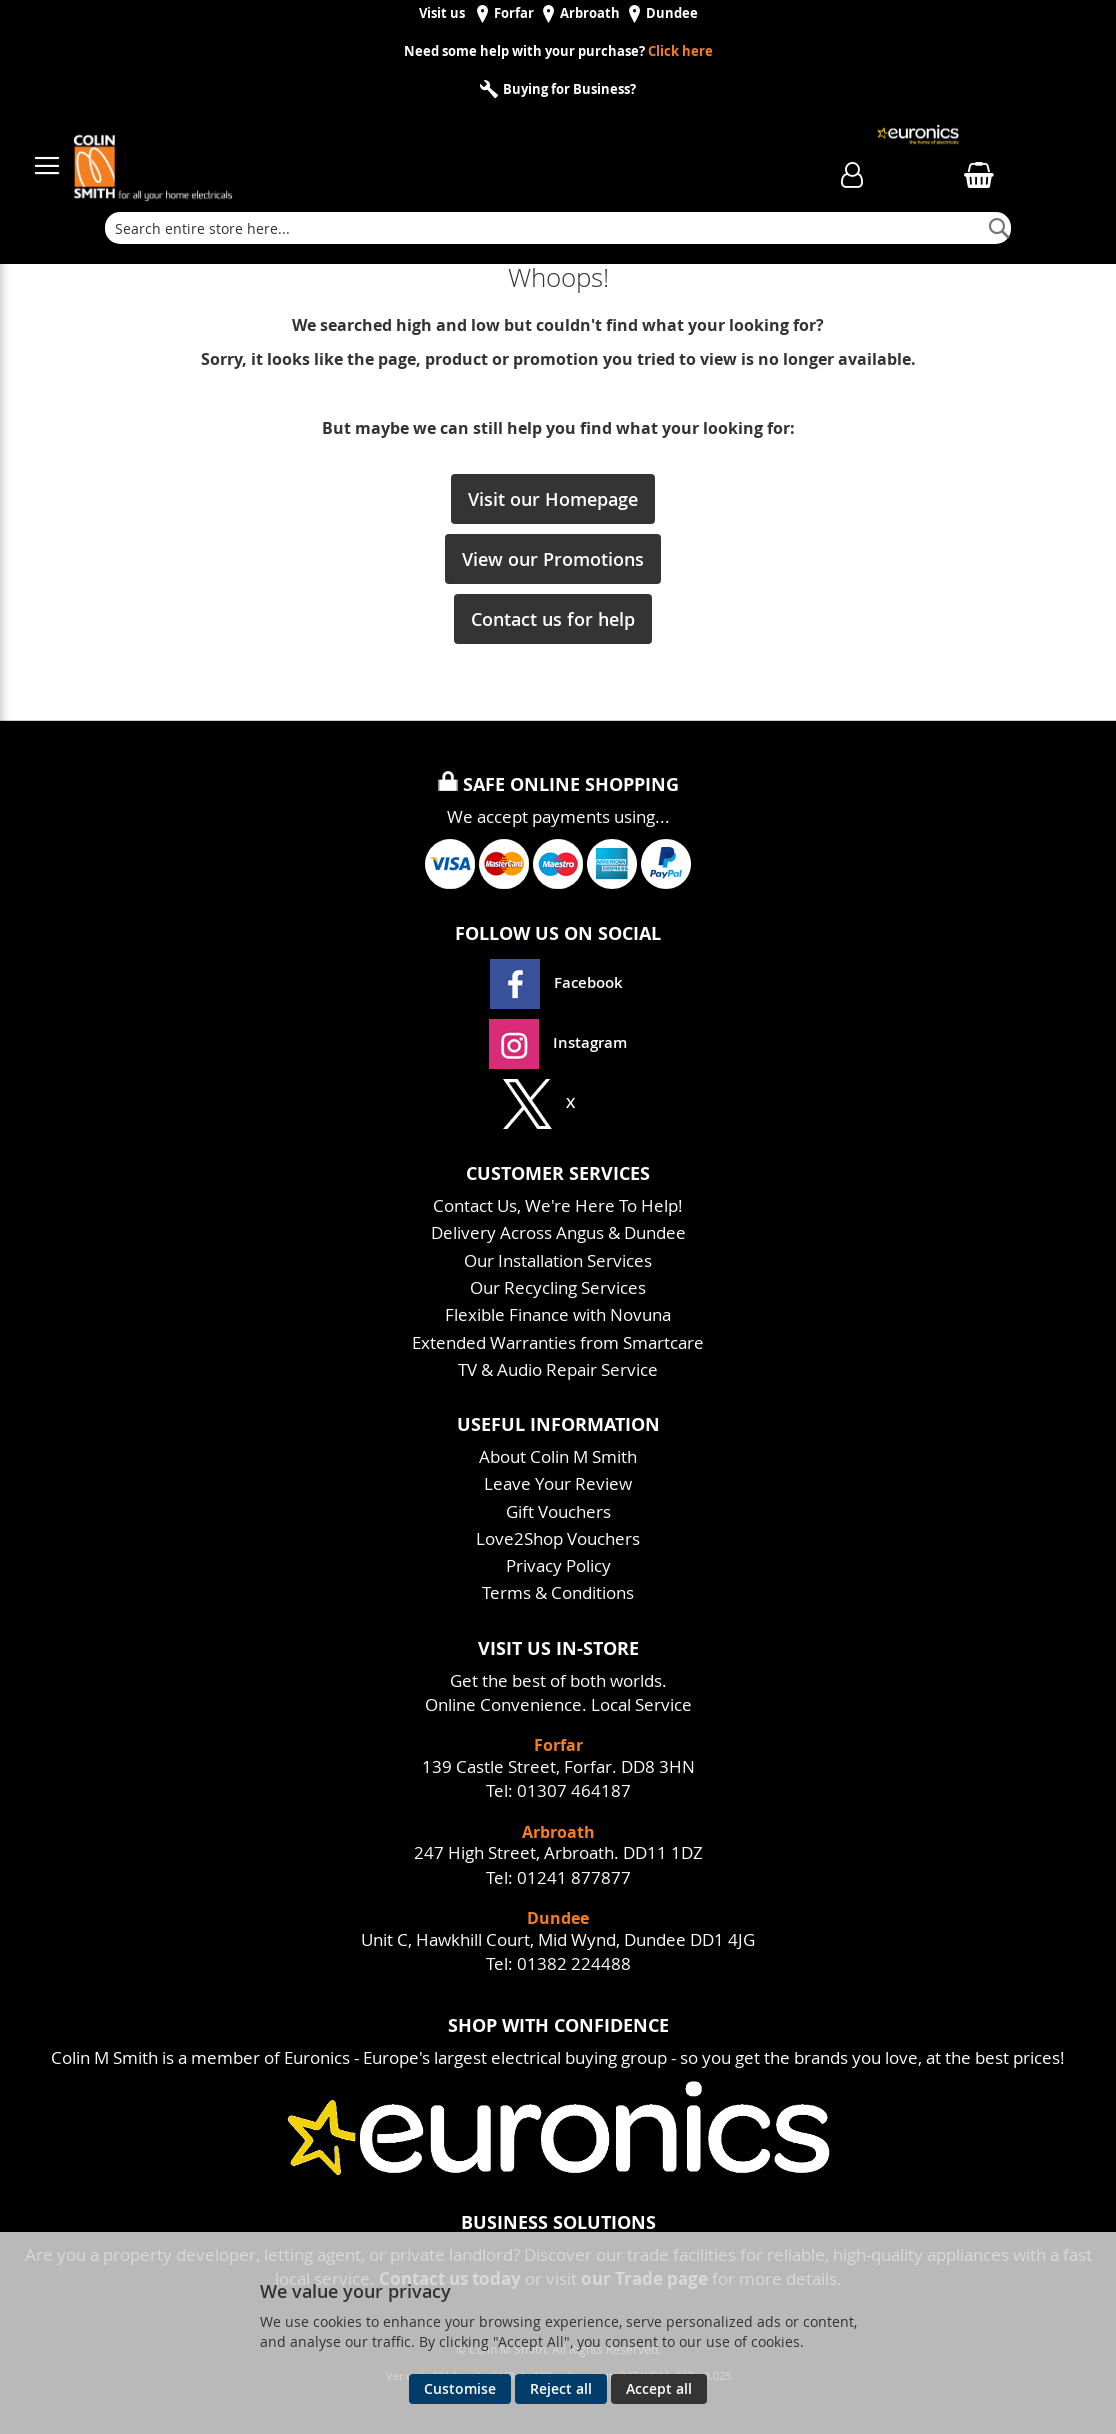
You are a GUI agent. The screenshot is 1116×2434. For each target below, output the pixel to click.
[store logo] (397, 156)
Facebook (558, 982)
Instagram (558, 1042)
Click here (680, 51)
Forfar (514, 13)
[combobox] (558, 228)
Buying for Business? (568, 89)
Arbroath (590, 13)
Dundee (672, 13)
